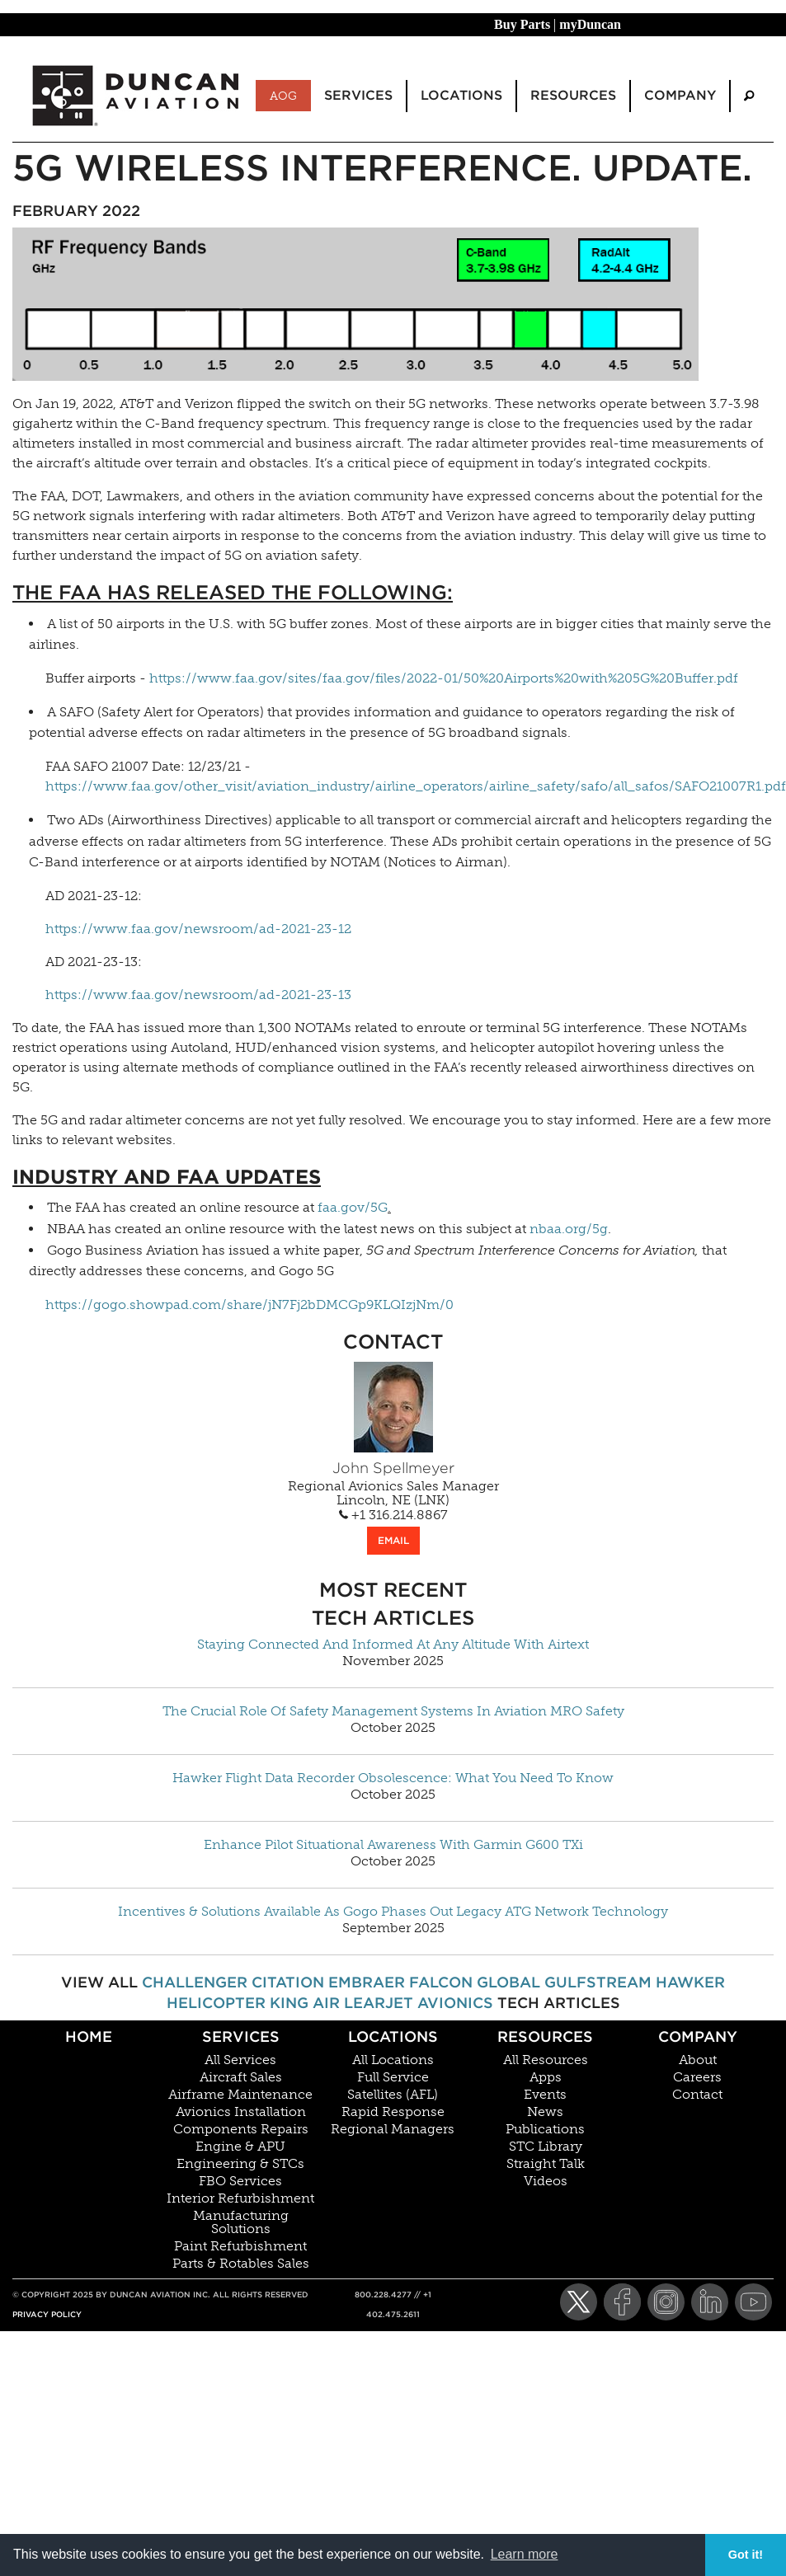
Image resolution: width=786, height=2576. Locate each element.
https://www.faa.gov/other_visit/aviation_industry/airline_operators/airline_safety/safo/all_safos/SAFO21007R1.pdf (415, 786)
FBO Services (240, 2181)
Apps (545, 2077)
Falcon (441, 1982)
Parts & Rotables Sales (240, 2263)
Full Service (393, 2077)
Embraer (366, 1982)
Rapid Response (393, 2112)
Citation (288, 1982)
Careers (697, 2077)
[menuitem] (749, 96)
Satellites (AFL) (392, 2094)
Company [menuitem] (680, 95)
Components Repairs (240, 2129)
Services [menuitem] (358, 95)
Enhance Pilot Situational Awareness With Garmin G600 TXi (393, 1844)
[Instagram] (666, 2301)
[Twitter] (578, 2301)
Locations (393, 2036)
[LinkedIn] (709, 2301)
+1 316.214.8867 (393, 1515)
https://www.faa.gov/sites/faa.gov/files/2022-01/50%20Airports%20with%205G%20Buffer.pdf (443, 678)
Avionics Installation (241, 2112)
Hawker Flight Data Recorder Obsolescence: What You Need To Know (393, 1778)
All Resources (545, 2060)
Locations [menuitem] (461, 95)
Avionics (455, 2002)
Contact (697, 2094)
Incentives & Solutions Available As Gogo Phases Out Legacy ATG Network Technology (393, 1911)
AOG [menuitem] (283, 95)
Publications (545, 2129)
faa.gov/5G (353, 1207)
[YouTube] (753, 2301)
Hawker (690, 1982)
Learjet (378, 2002)
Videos (545, 2181)
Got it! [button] (745, 2554)
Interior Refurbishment (240, 2198)
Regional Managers (392, 2129)
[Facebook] (622, 2301)
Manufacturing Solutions (241, 2222)
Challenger (194, 1982)
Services (241, 2036)
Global (508, 1982)
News (545, 2112)
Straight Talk (545, 2163)
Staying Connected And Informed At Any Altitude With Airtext (393, 1644)
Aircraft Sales (241, 2077)
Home (88, 2036)
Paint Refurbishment (240, 2246)
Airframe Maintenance (240, 2094)
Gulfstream (598, 1982)
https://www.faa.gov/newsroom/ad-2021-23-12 (198, 928)
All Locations (393, 2060)
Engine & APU (240, 2146)
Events (545, 2094)
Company (697, 2036)
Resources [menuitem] (573, 95)
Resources (545, 2036)
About (698, 2060)
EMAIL (393, 1540)
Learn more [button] (524, 2554)
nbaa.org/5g (568, 1228)
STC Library (545, 2146)
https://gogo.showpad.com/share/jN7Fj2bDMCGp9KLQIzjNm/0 (249, 1304)
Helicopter (216, 2002)
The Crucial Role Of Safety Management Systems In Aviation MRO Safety (393, 1711)
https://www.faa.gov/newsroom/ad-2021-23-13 (198, 994)
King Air (305, 2002)
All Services (240, 2060)
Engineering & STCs (240, 2163)
